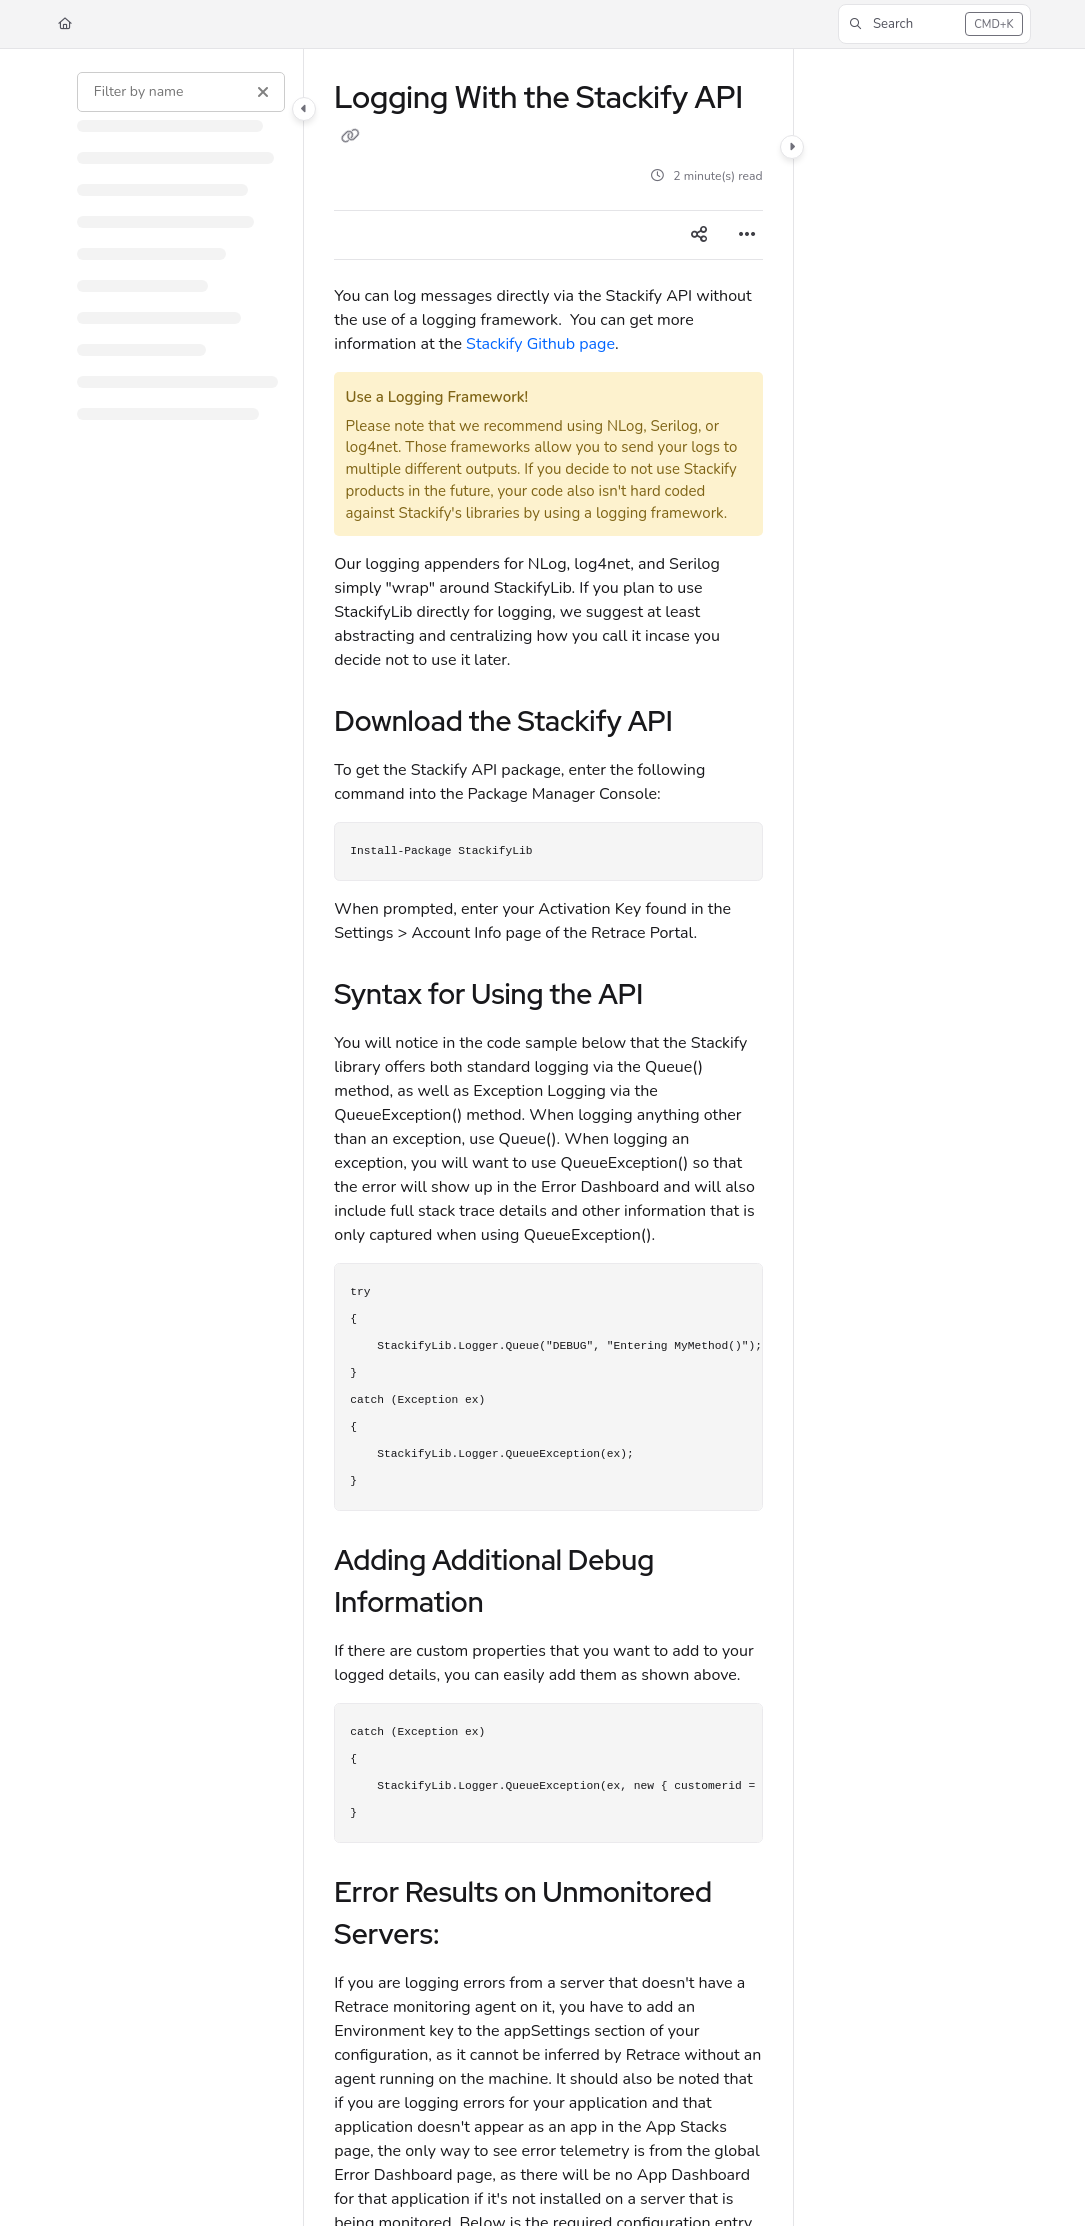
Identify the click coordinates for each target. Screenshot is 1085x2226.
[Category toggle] (304, 109)
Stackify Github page (540, 344)
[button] (934, 24)
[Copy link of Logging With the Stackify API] (350, 136)
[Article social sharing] (699, 235)
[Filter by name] (181, 92)
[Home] (65, 24)
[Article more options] (747, 235)
